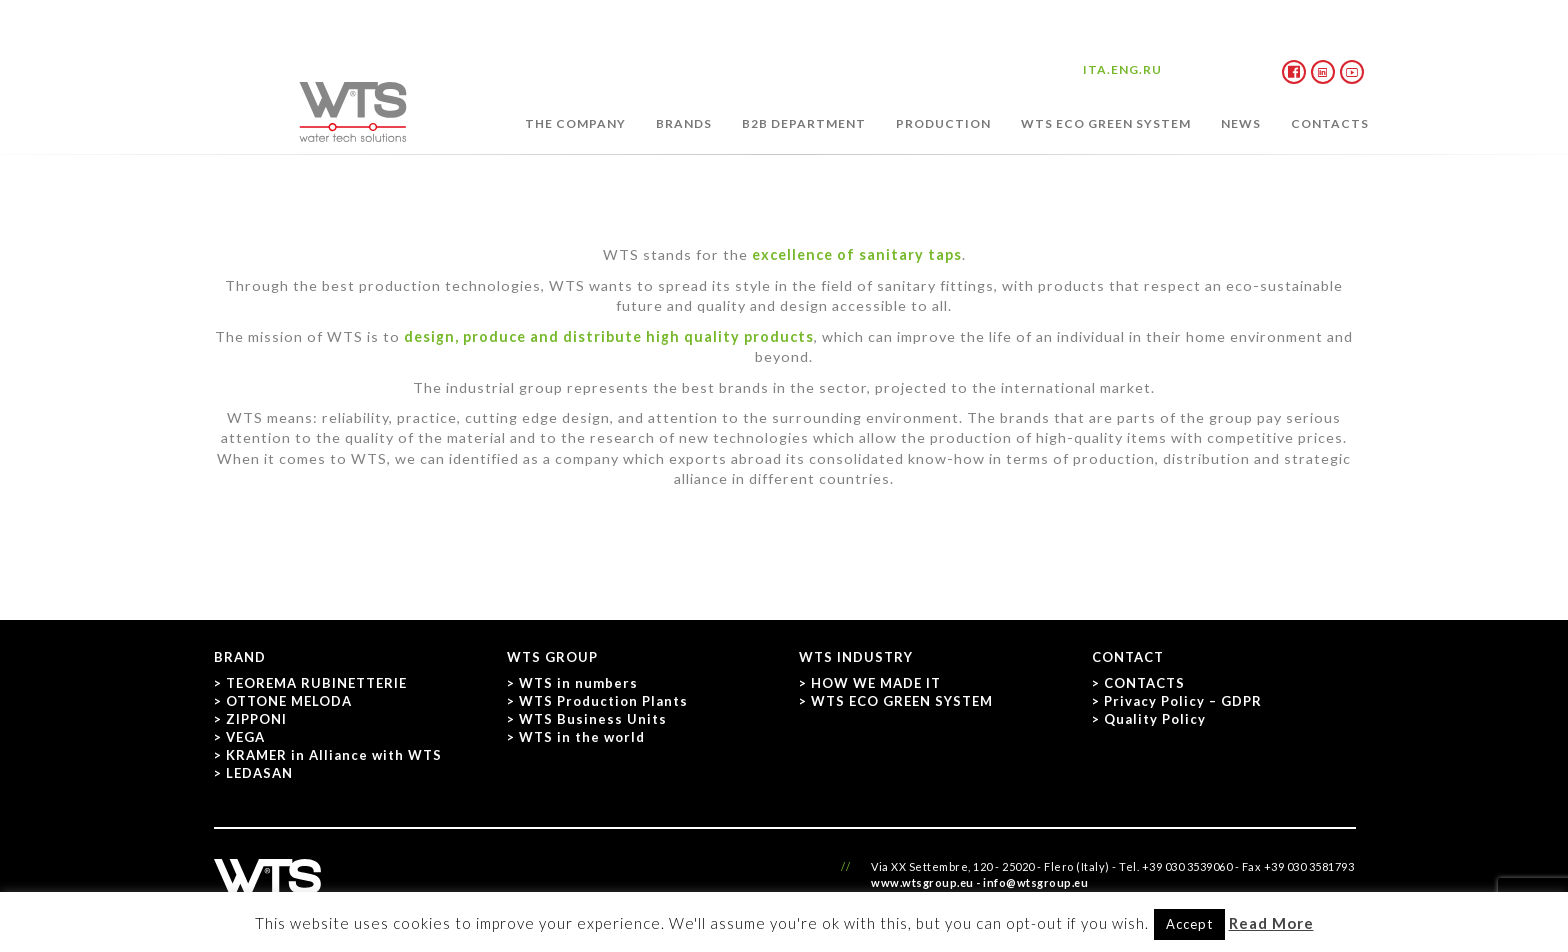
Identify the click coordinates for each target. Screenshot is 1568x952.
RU (1152, 69)
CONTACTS (1330, 123)
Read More (1271, 923)
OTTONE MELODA (289, 701)
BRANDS (684, 123)
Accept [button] (1189, 924)
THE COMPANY (575, 123)
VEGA (245, 737)
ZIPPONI (256, 719)
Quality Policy (1155, 719)
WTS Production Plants (603, 701)
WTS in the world (582, 737)
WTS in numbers (578, 683)
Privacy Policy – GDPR (1183, 701)
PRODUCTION (943, 123)
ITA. (1097, 69)
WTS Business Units (593, 719)
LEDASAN (259, 773)
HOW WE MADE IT (876, 683)
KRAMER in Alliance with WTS (334, 755)
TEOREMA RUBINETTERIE (316, 683)
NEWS (1241, 123)
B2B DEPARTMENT (804, 123)
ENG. (1127, 69)
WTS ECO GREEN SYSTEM (1106, 123)
